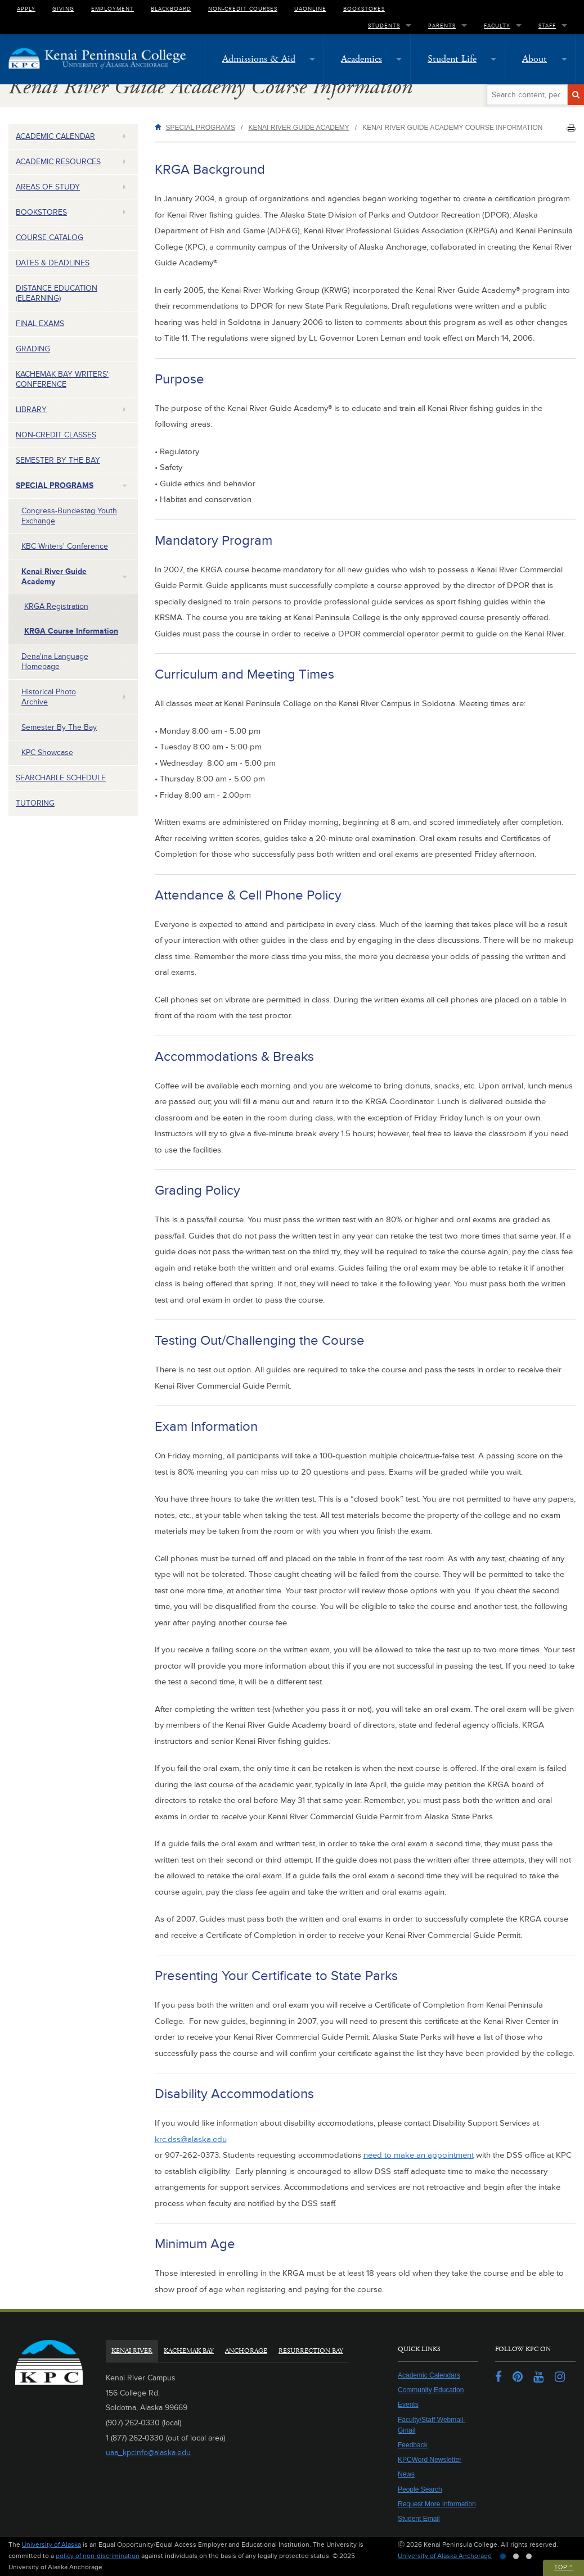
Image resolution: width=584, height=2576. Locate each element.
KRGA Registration (56, 606)
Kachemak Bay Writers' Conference (62, 379)
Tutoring (35, 803)
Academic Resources (58, 161)
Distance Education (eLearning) (56, 293)
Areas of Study (48, 187)
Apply (26, 8)
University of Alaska (51, 2545)
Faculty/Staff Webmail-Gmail (431, 2425)
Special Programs (54, 485)
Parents (442, 25)
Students (384, 25)
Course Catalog (49, 237)
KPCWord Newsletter (429, 2460)
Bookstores (364, 8)
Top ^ (563, 2567)
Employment (112, 8)
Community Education (431, 2390)
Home (160, 127)
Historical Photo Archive (48, 697)
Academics (361, 58)
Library (31, 409)
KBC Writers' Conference (64, 546)
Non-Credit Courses (242, 8)
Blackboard (171, 8)
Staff (547, 25)
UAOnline (310, 8)
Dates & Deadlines (52, 263)
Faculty (497, 25)
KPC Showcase (47, 752)
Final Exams (40, 323)
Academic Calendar (55, 136)
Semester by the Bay (58, 460)
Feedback (413, 2445)
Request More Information (437, 2504)
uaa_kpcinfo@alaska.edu (148, 2452)
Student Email (419, 2519)
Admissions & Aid (258, 58)
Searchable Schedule (61, 778)
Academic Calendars (429, 2375)
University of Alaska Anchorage (445, 2556)
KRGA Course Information (71, 631)
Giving (63, 8)
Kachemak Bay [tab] (189, 2351)
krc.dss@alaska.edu (191, 2139)
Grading (33, 349)
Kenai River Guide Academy (54, 576)
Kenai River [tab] (131, 2351)
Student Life (452, 58)
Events (408, 2404)
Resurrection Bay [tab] (310, 2351)
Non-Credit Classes (56, 435)
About (534, 58)
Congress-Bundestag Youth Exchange (69, 516)
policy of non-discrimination (98, 2556)
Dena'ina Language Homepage (54, 661)
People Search (420, 2489)
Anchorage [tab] (246, 2351)
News (406, 2474)
